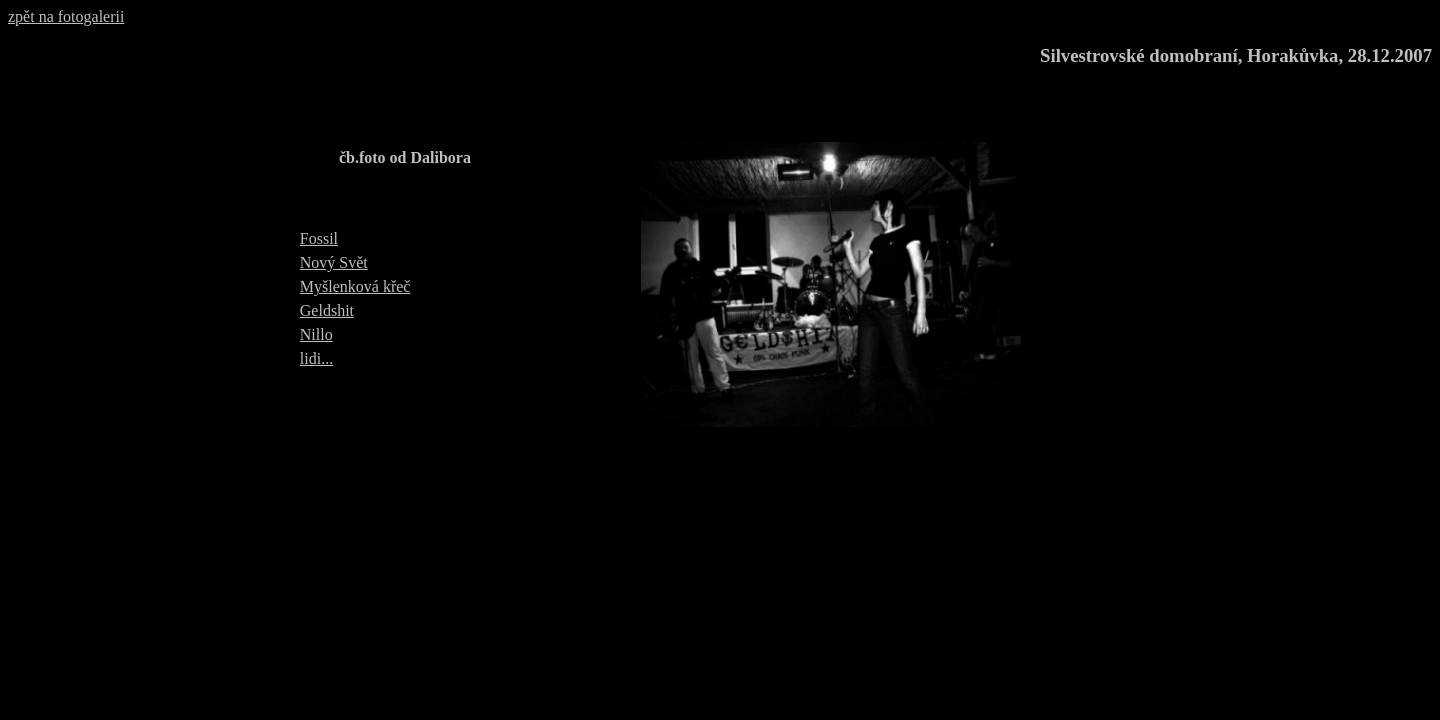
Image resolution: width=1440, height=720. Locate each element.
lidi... (316, 358)
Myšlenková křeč (355, 286)
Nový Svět (334, 262)
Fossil (319, 238)
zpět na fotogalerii (66, 16)
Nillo (316, 334)
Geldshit (327, 310)
